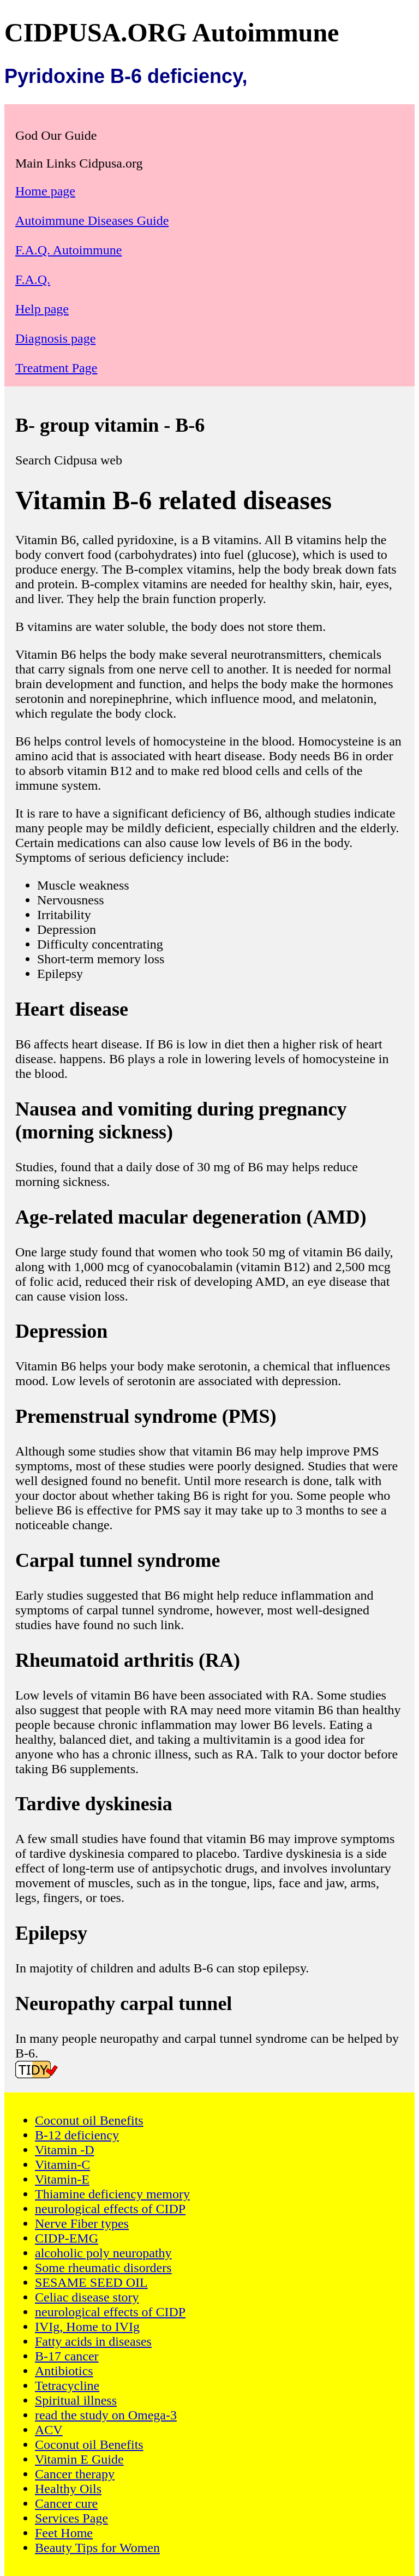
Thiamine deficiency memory (112, 2194)
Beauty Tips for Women (97, 2548)
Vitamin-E (62, 2179)
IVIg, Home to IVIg (87, 2326)
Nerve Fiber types (82, 2223)
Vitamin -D (64, 2150)
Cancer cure (66, 2503)
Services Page (71, 2518)
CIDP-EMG (66, 2238)
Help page (42, 309)
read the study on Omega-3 (106, 2415)
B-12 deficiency (77, 2135)
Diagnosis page (55, 338)
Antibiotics (64, 2371)
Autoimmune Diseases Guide (92, 220)
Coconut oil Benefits (89, 2120)
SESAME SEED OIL (91, 2282)
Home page (45, 191)
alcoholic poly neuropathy (103, 2253)
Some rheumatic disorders (103, 2268)
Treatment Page (56, 368)
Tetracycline (67, 2385)
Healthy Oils (68, 2489)
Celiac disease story (87, 2297)
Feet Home (64, 2533)
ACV (49, 2430)
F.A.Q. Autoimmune (68, 250)
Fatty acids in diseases (93, 2341)
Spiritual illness (76, 2400)
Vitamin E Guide (79, 2459)
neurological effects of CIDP (110, 2209)
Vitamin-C (62, 2164)
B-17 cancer (67, 2356)
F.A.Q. (32, 279)
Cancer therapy (75, 2474)
